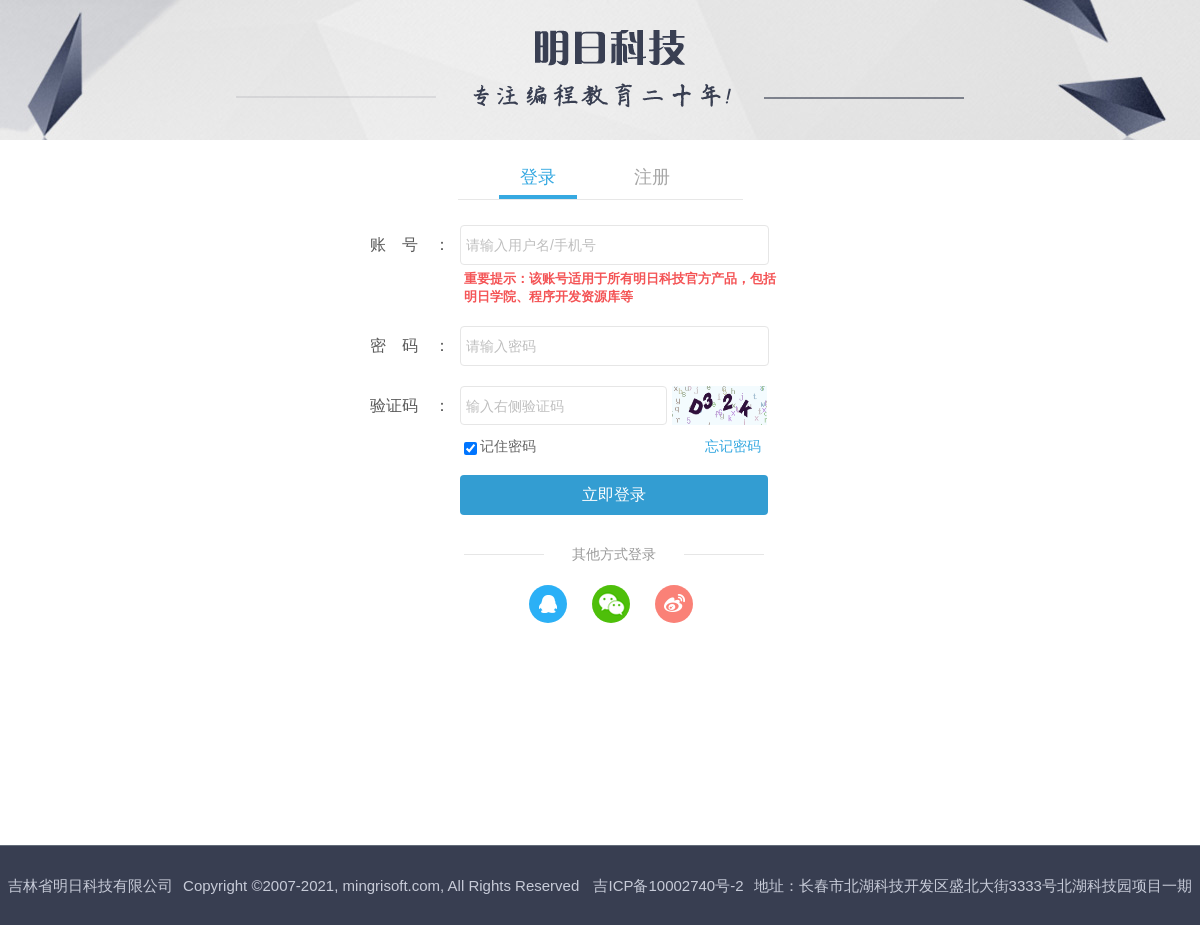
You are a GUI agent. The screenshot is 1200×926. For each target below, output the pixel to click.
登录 (538, 177)
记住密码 (508, 446)
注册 (652, 177)
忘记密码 (733, 446)
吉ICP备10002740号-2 (668, 885)
